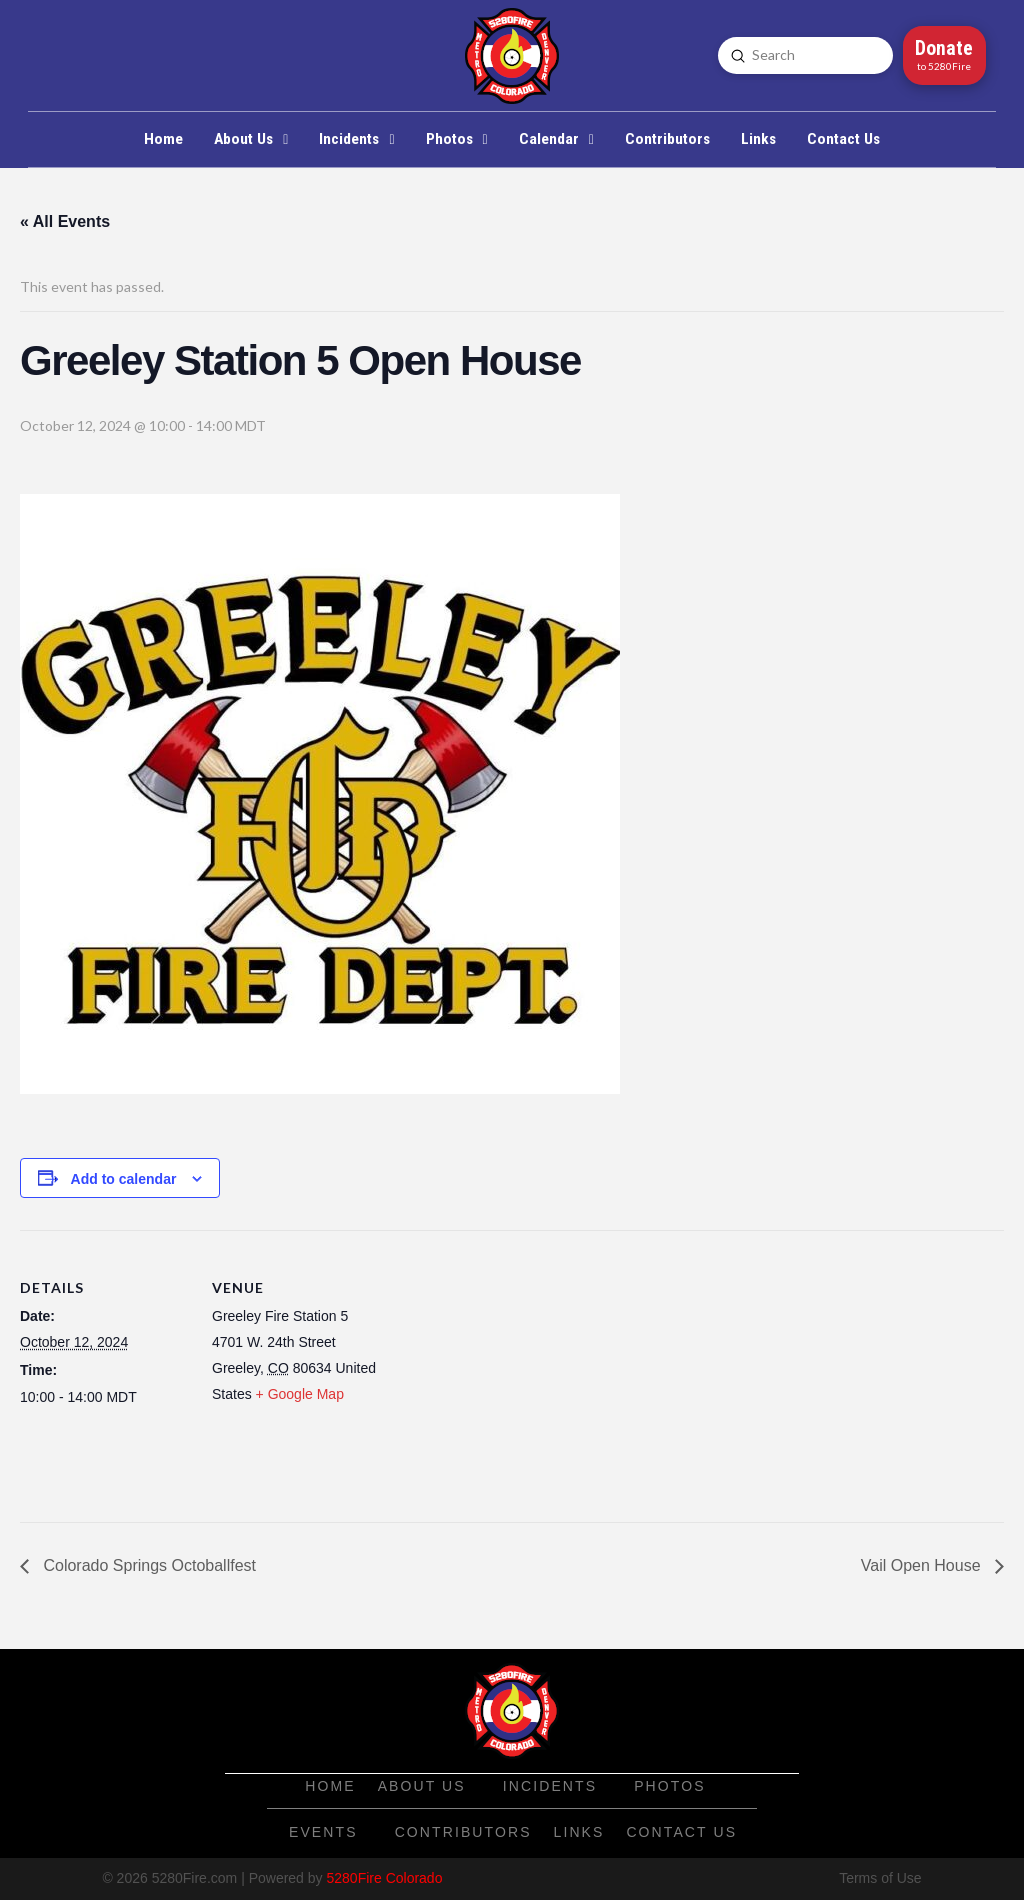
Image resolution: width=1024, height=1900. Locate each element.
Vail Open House (923, 1565)
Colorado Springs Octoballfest (147, 1565)
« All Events (65, 221)
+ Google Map (300, 1394)
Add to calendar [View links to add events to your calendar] (124, 1179)
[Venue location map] (509, 1368)
